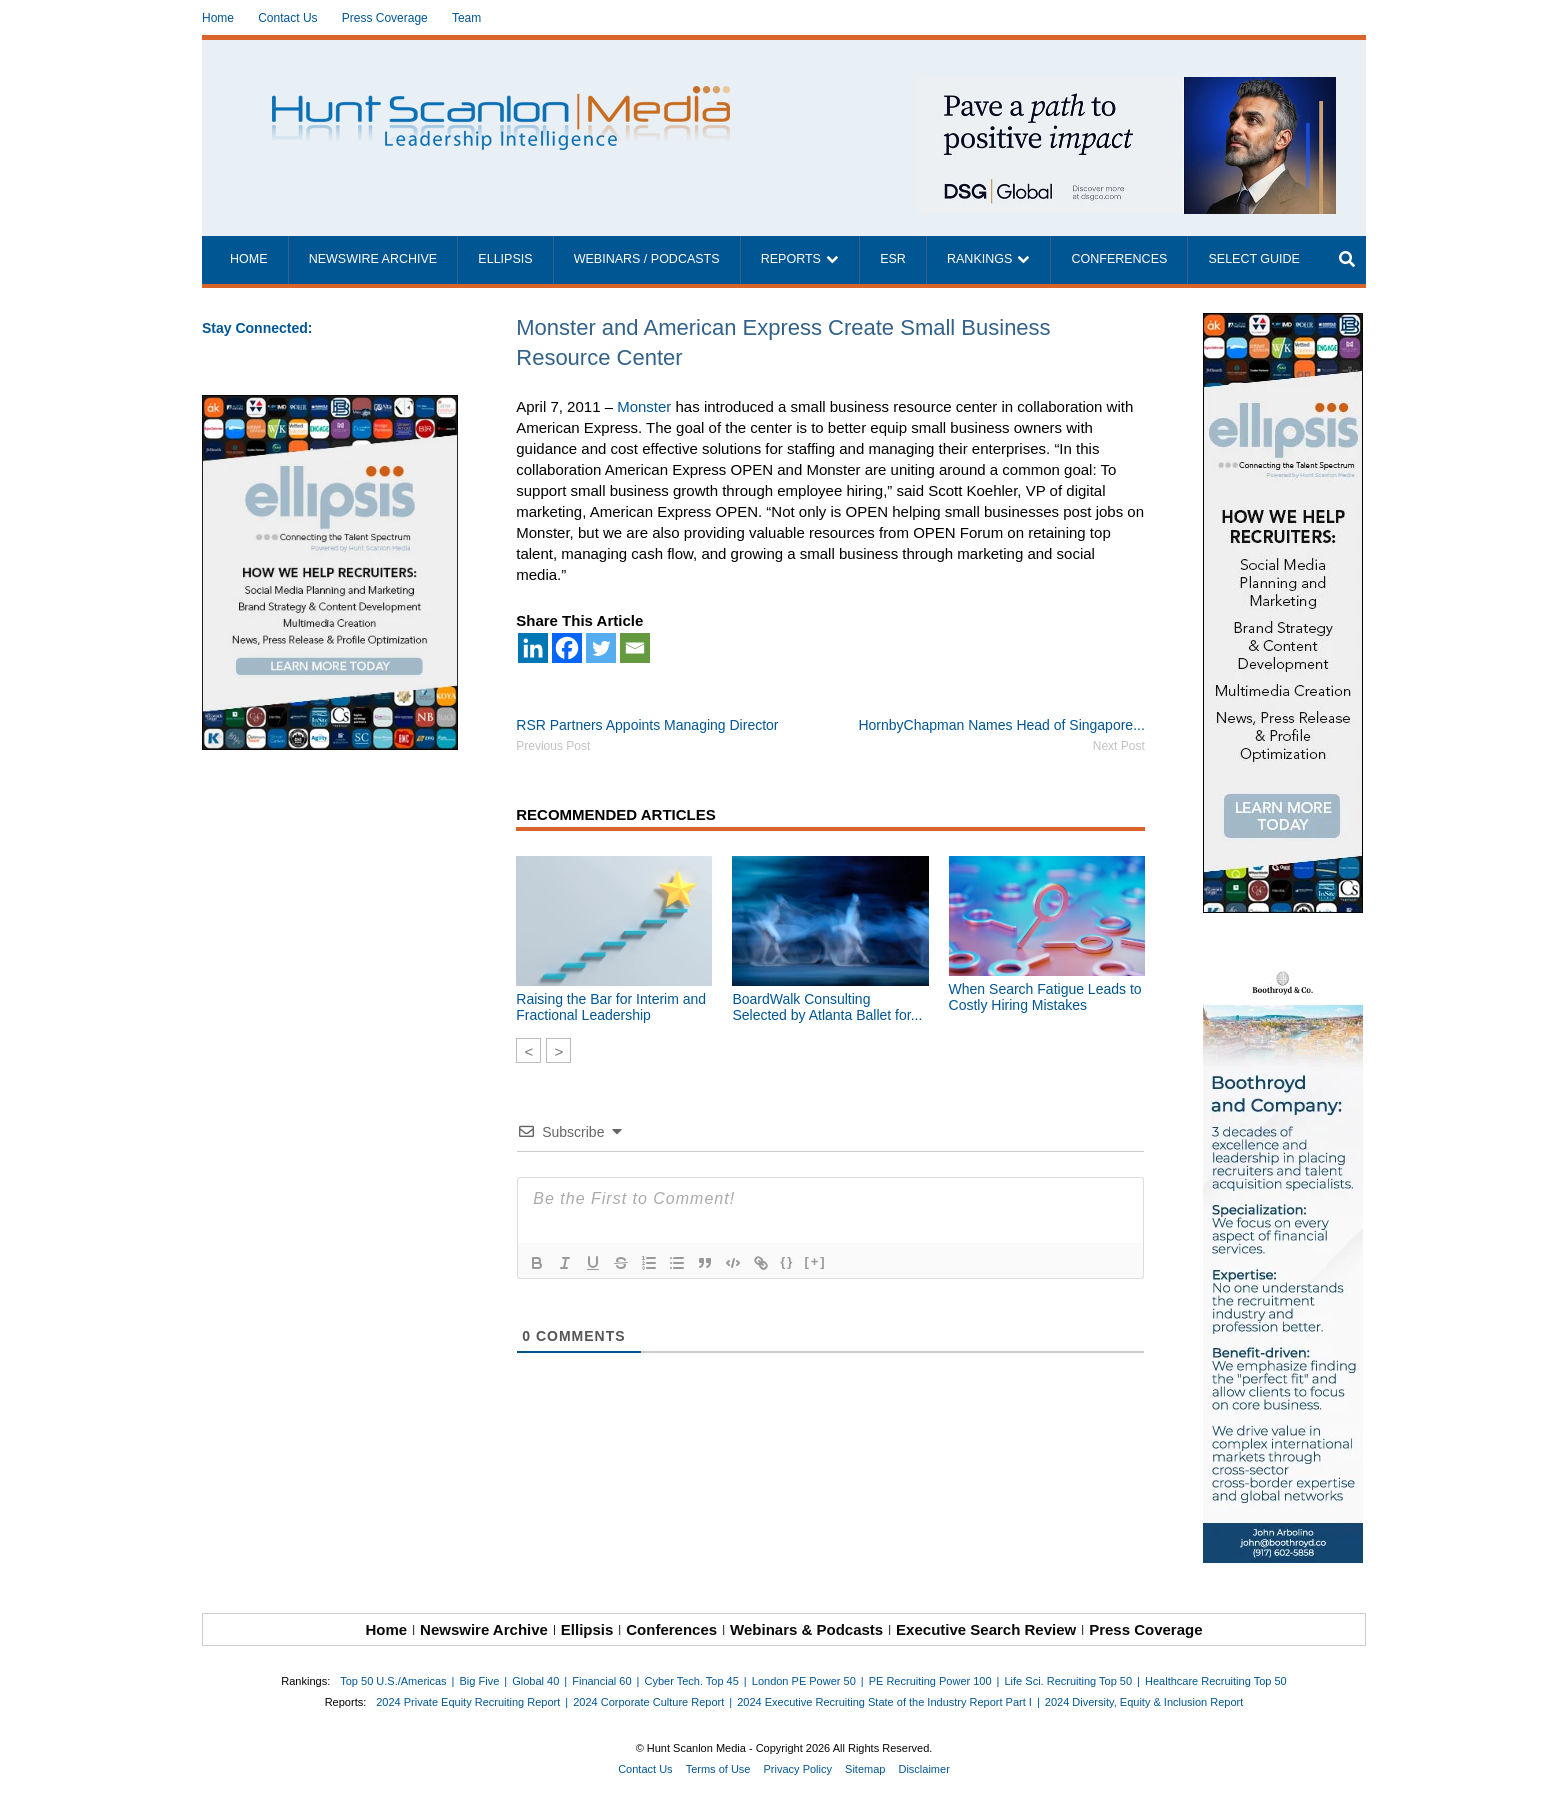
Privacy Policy (798, 1769)
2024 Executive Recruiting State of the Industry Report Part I (884, 1702)
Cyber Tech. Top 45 (691, 1681)
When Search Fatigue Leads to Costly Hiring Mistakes (1045, 997)
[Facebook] (567, 648)
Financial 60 (601, 1681)
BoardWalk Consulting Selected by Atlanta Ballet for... (827, 1007)
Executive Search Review (986, 1629)
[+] (815, 1261)
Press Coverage (385, 18)
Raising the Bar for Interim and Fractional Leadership (611, 1007)
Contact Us (287, 18)
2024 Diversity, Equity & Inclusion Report (1144, 1702)
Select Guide (1253, 259)
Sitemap (865, 1769)
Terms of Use (718, 1769)
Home (218, 18)
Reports (791, 259)
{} (787, 1261)
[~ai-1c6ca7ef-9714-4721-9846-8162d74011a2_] (1126, 87)
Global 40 (535, 1681)
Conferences (1119, 259)
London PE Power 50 (804, 1681)
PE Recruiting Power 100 (930, 1681)
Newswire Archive (373, 259)
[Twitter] (601, 648)
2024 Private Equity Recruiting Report (468, 1702)
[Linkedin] (533, 648)
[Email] (635, 648)
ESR (893, 259)
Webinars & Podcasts (806, 1629)
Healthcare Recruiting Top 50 (1216, 1681)
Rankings (979, 259)
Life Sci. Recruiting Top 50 (1069, 1681)
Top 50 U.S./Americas (393, 1681)
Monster (644, 406)
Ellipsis (505, 259)
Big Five (480, 1681)
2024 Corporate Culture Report (648, 1702)
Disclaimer (923, 1769)
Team (466, 18)
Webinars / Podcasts (647, 259)
